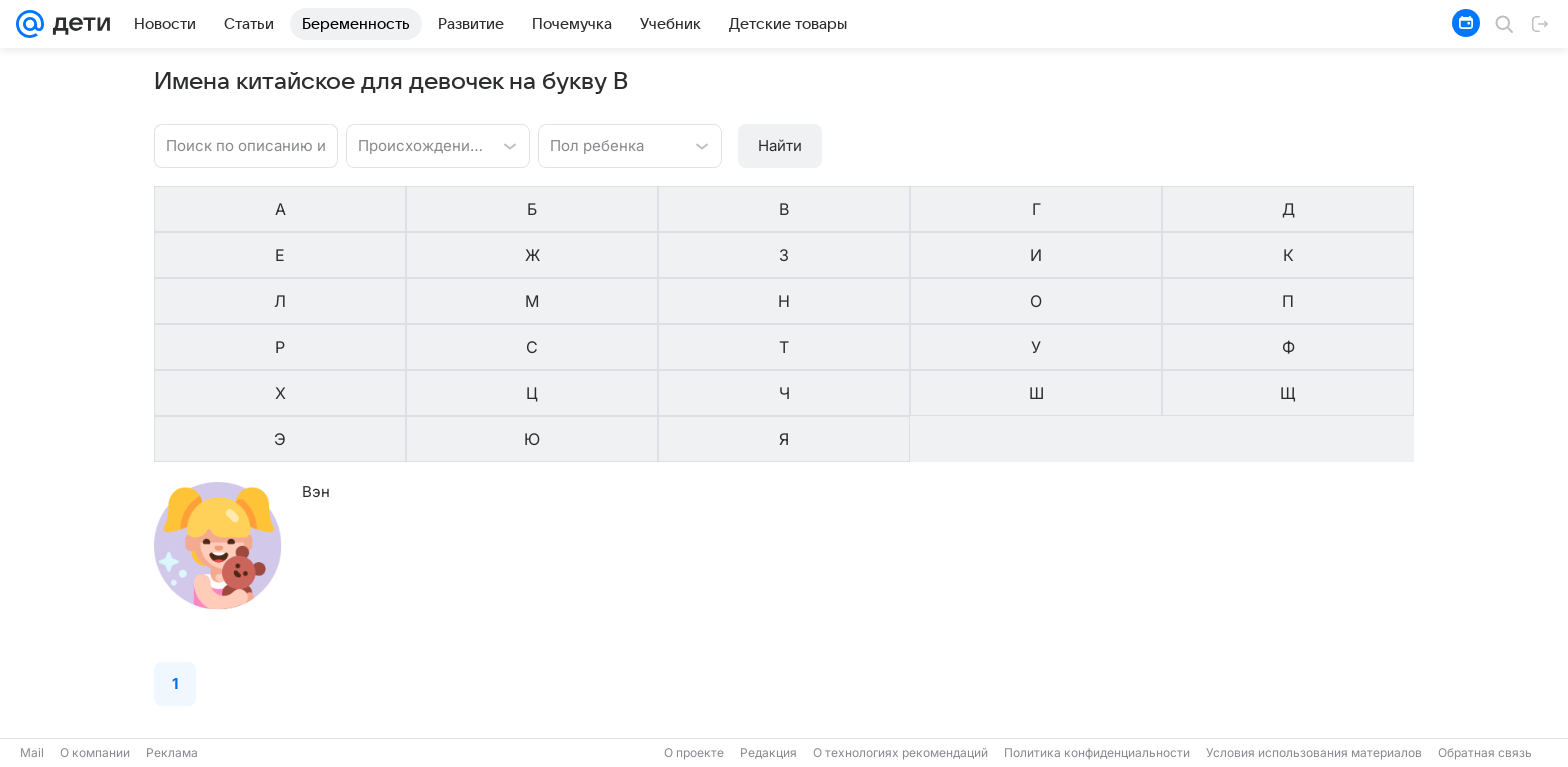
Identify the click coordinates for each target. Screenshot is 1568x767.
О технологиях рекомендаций (900, 752)
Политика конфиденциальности (1097, 752)
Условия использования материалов (1314, 752)
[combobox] (418, 144)
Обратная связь (1485, 752)
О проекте (694, 752)
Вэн (316, 303)
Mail (32, 752)
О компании (95, 752)
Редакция (768, 752)
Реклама (172, 752)
